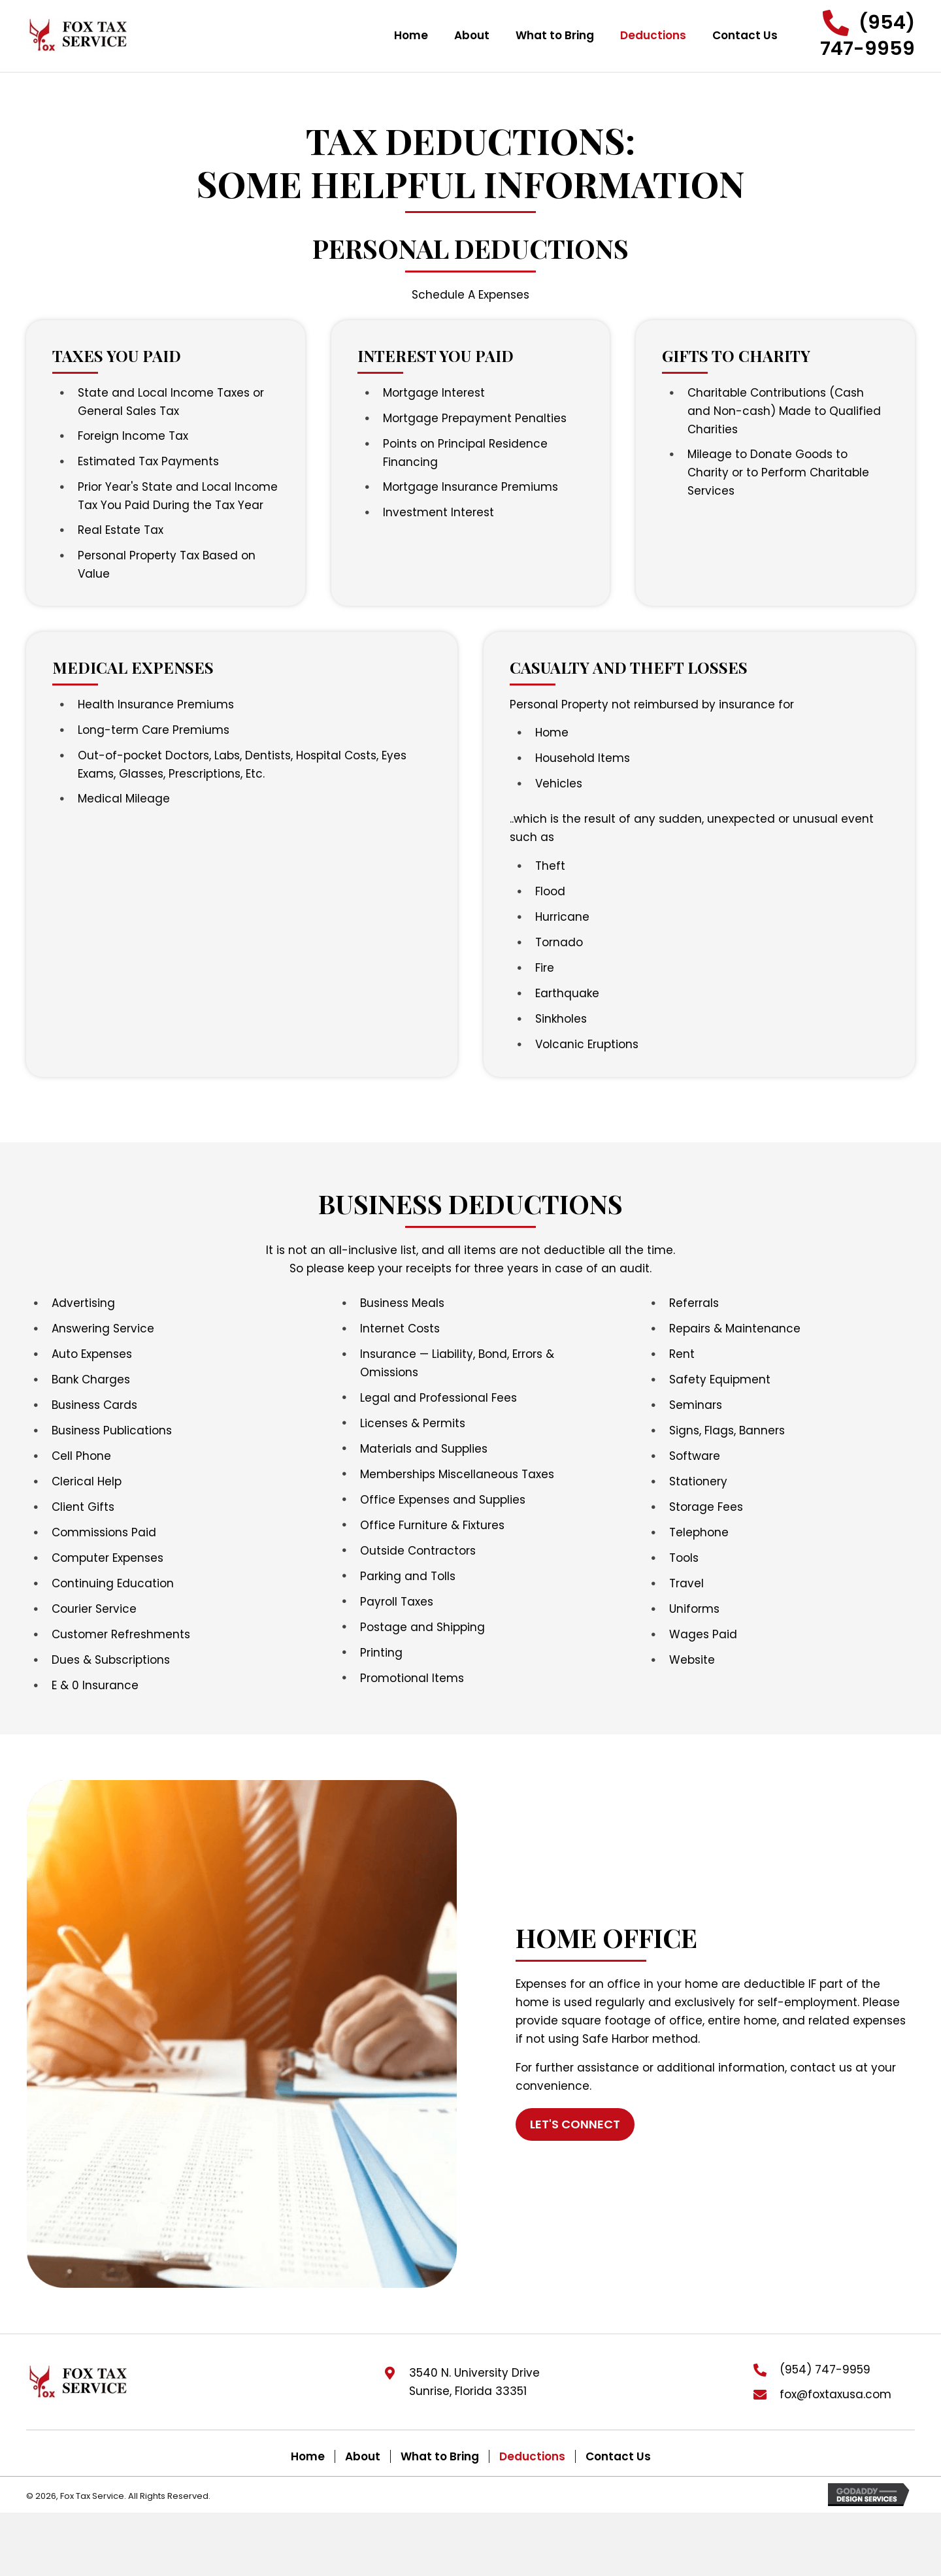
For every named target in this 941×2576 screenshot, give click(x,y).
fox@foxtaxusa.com (835, 2394)
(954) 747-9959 (825, 2369)
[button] (859, 35)
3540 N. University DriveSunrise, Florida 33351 (474, 2382)
